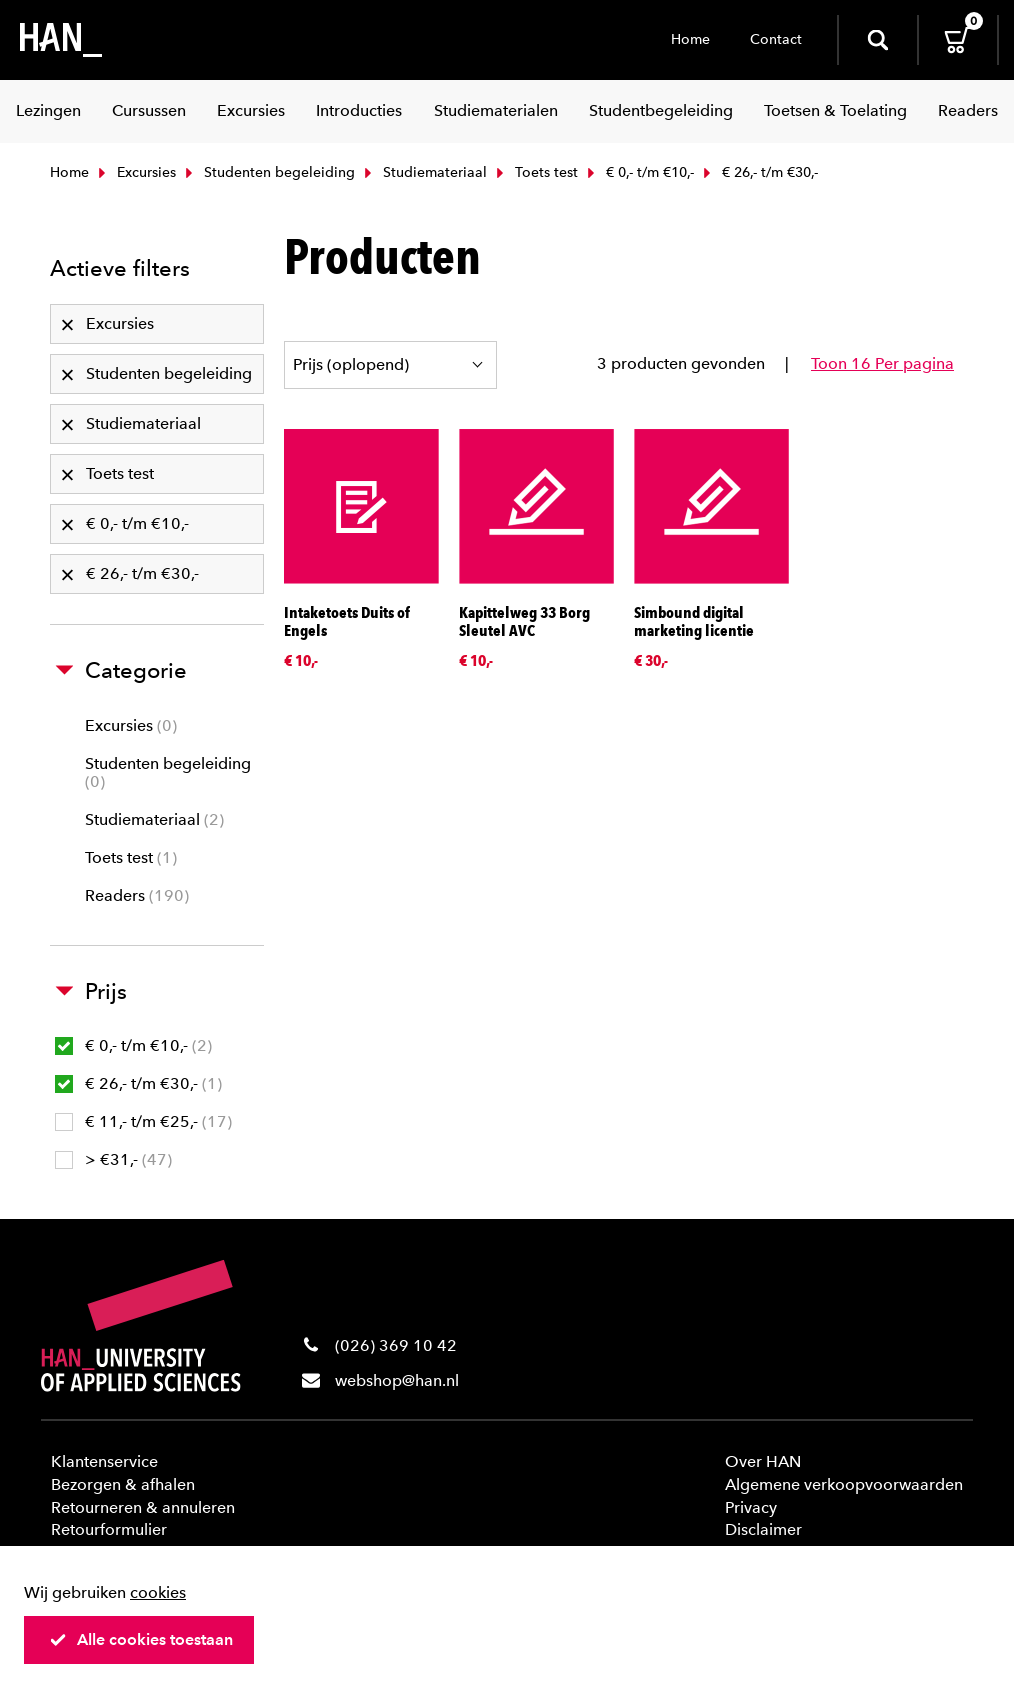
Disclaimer (763, 1529)
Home (690, 39)
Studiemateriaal (423, 172)
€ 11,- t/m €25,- (143, 1121)
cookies (158, 1592)
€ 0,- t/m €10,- (638, 172)
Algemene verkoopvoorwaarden (844, 1484)
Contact (776, 39)
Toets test (535, 172)
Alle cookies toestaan (141, 1639)
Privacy (751, 1507)
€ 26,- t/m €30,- (138, 1083)
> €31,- (113, 1159)
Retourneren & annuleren (143, 1507)
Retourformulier (109, 1529)
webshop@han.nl (397, 1380)
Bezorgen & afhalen (123, 1484)
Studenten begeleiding (268, 172)
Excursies (135, 172)
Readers (137, 895)
